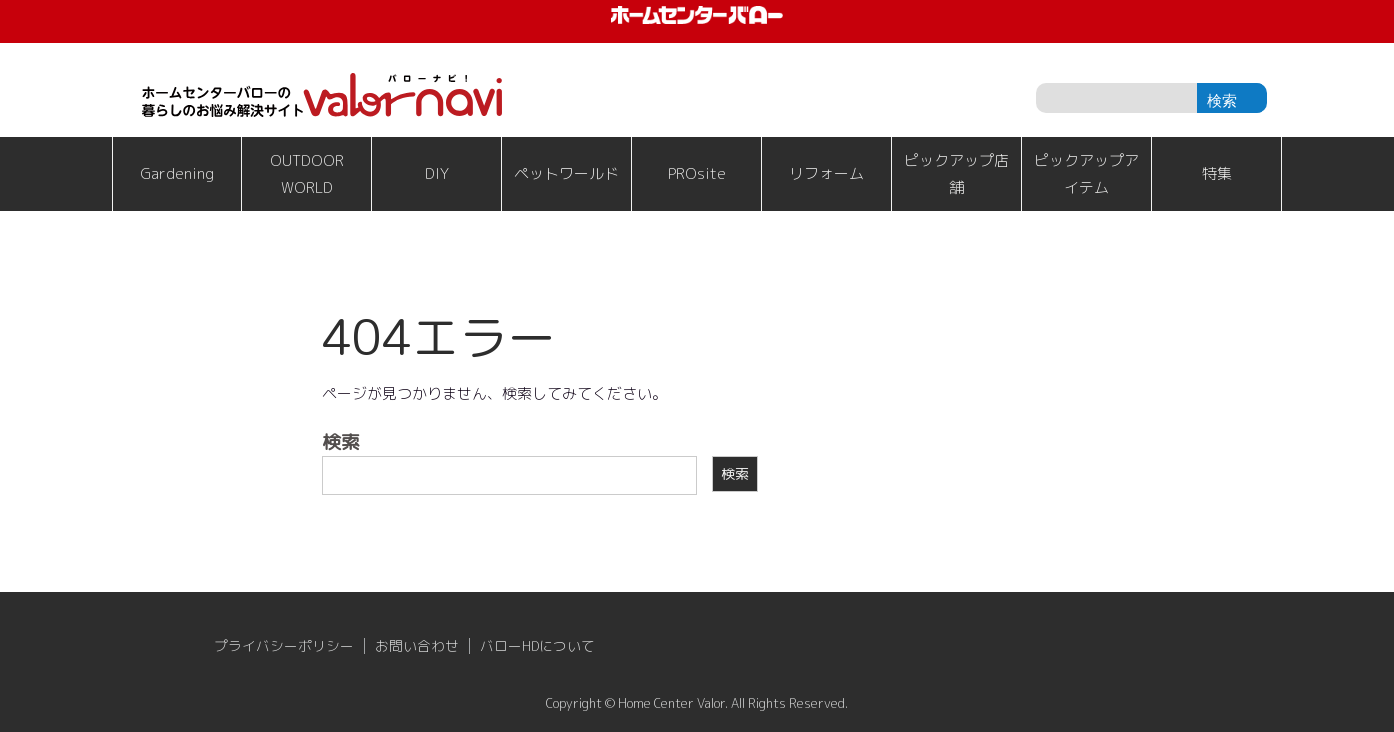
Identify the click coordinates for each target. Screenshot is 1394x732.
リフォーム (826, 173)
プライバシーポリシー (284, 646)
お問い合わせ (417, 646)
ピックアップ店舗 (956, 174)
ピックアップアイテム (1086, 174)
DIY (437, 173)
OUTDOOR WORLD (307, 174)
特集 (1217, 173)
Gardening (177, 173)
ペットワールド (566, 173)
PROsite (697, 173)
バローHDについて (537, 646)
